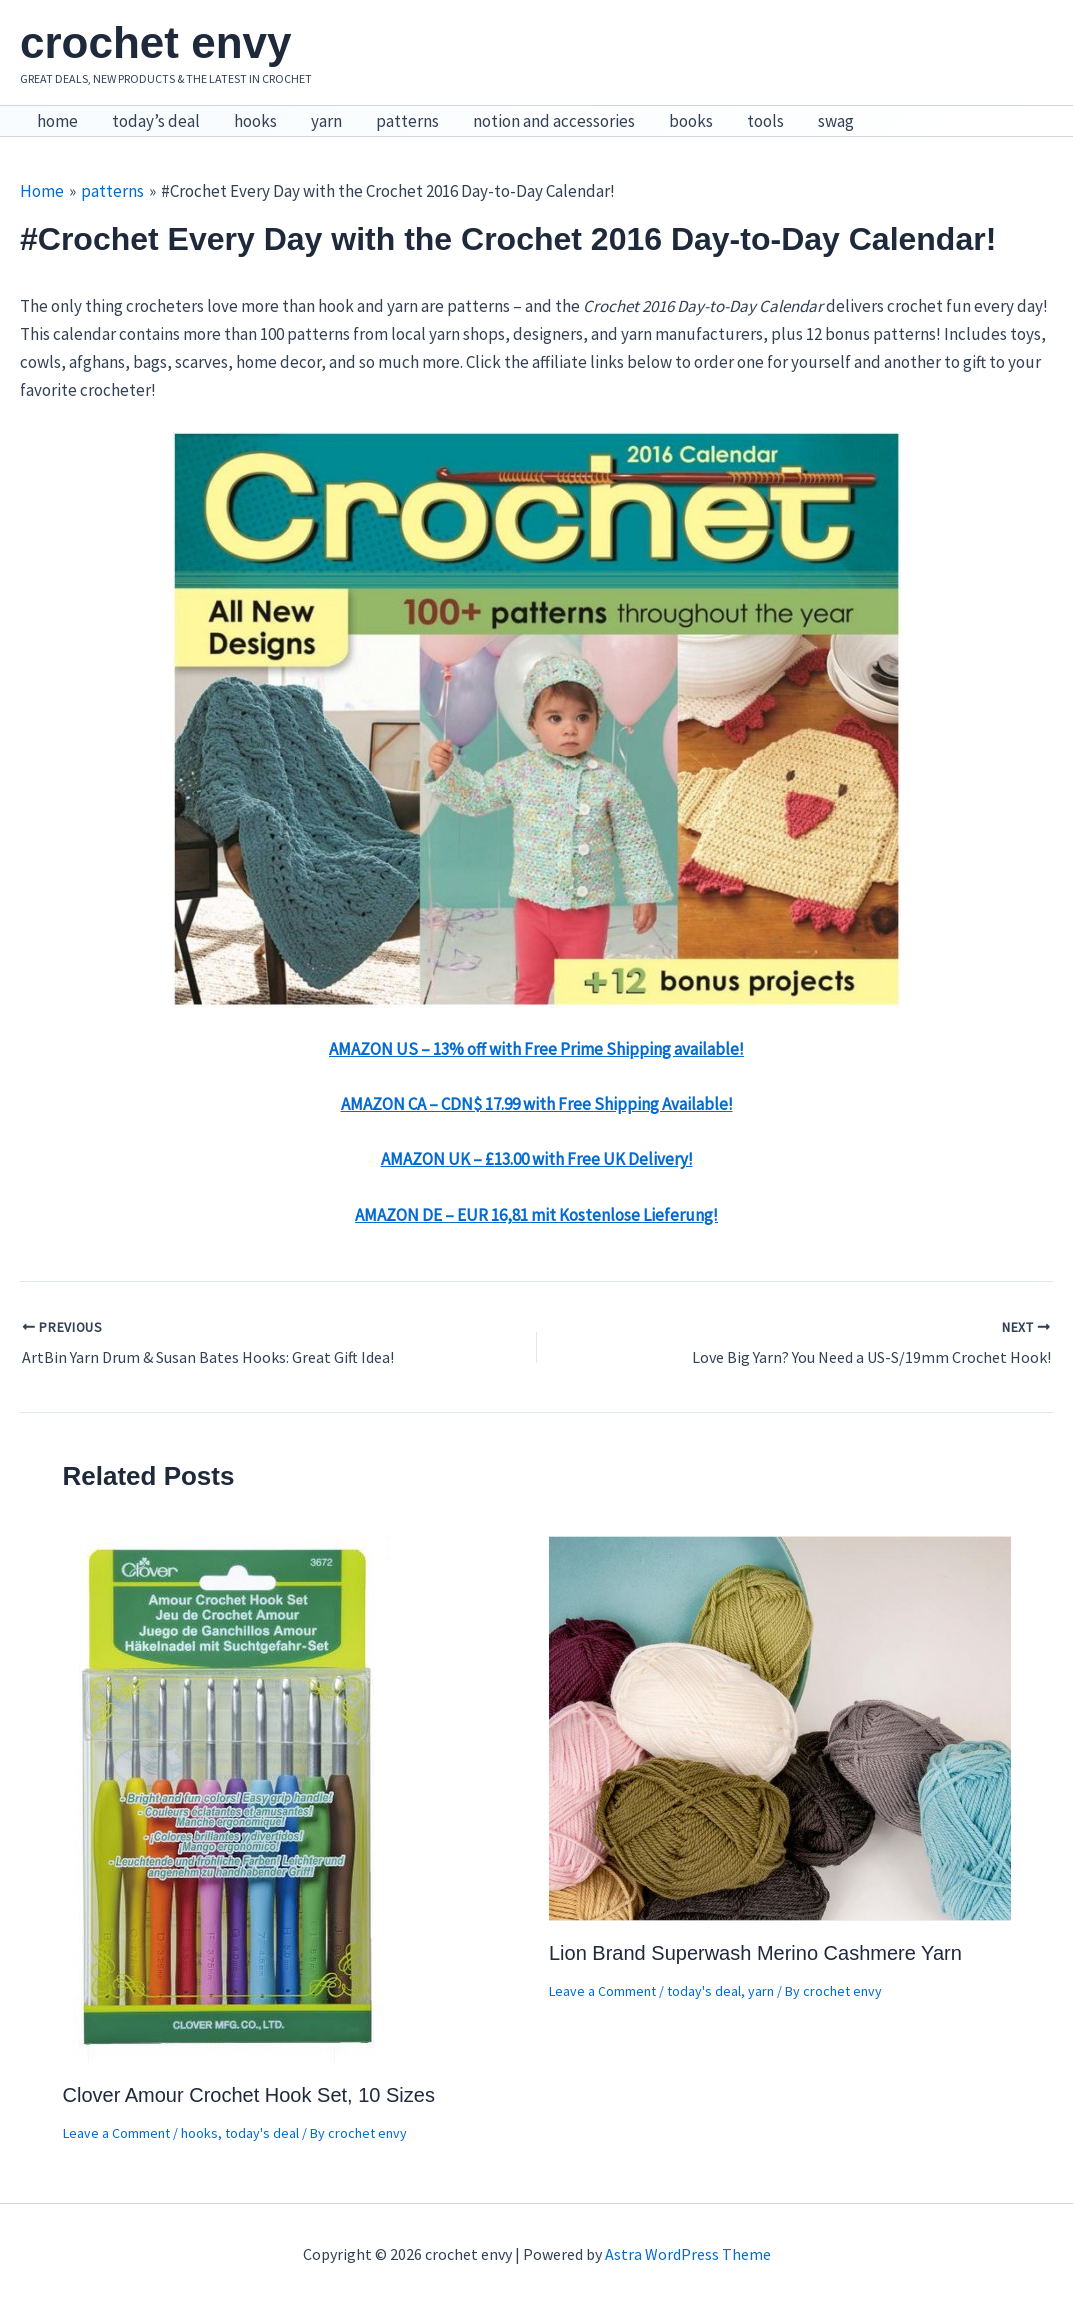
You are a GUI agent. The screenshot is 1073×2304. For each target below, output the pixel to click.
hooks (255, 121)
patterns (407, 121)
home (57, 121)
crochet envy (155, 42)
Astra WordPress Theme (688, 2254)
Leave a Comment (116, 2133)
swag (836, 121)
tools (765, 121)
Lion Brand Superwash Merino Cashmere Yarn (755, 1953)
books (691, 121)
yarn (326, 121)
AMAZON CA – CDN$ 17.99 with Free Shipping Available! (537, 1104)
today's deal (262, 2133)
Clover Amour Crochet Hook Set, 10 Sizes (249, 2095)
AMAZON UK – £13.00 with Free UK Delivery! (537, 1159)
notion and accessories (554, 121)
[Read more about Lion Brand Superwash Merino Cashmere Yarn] (780, 1726)
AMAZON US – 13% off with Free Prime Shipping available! (536, 1049)
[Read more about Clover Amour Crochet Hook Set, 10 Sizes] (229, 1797)
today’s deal (156, 121)
